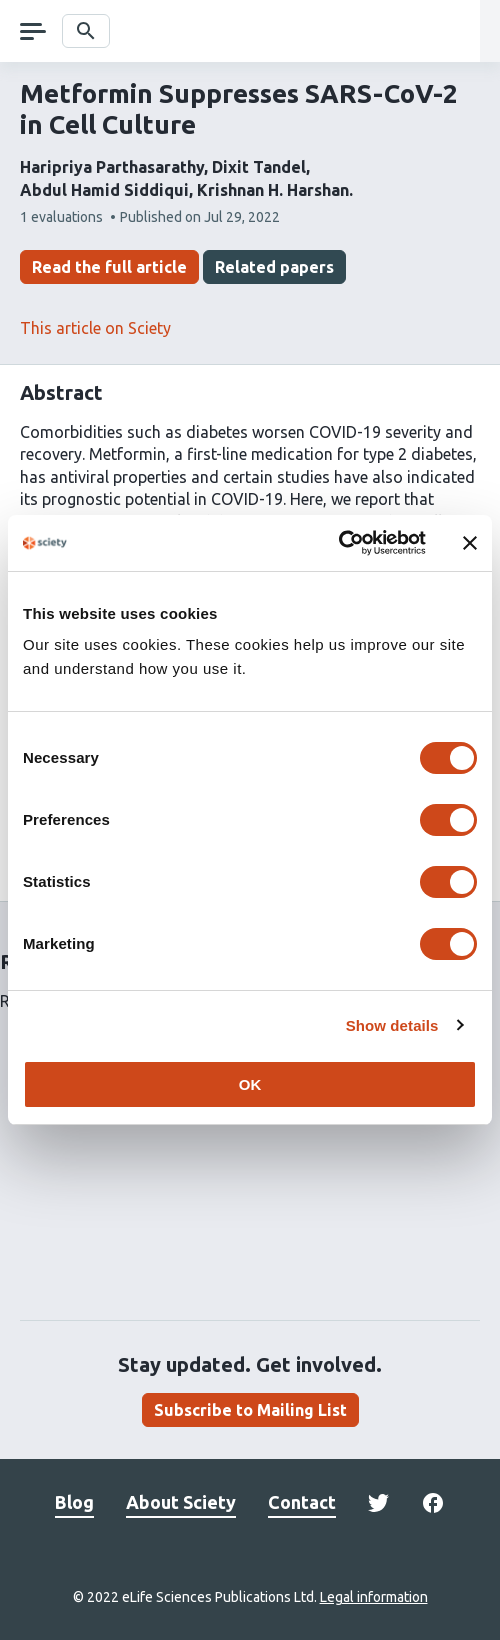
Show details (392, 1025)
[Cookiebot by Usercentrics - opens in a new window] (338, 543)
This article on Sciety (95, 328)
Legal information (374, 1597)
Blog (74, 1502)
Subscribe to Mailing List (250, 1410)
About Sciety (181, 1502)
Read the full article (109, 267)
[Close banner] (470, 543)
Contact (302, 1502)
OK (250, 1084)
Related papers (274, 267)
